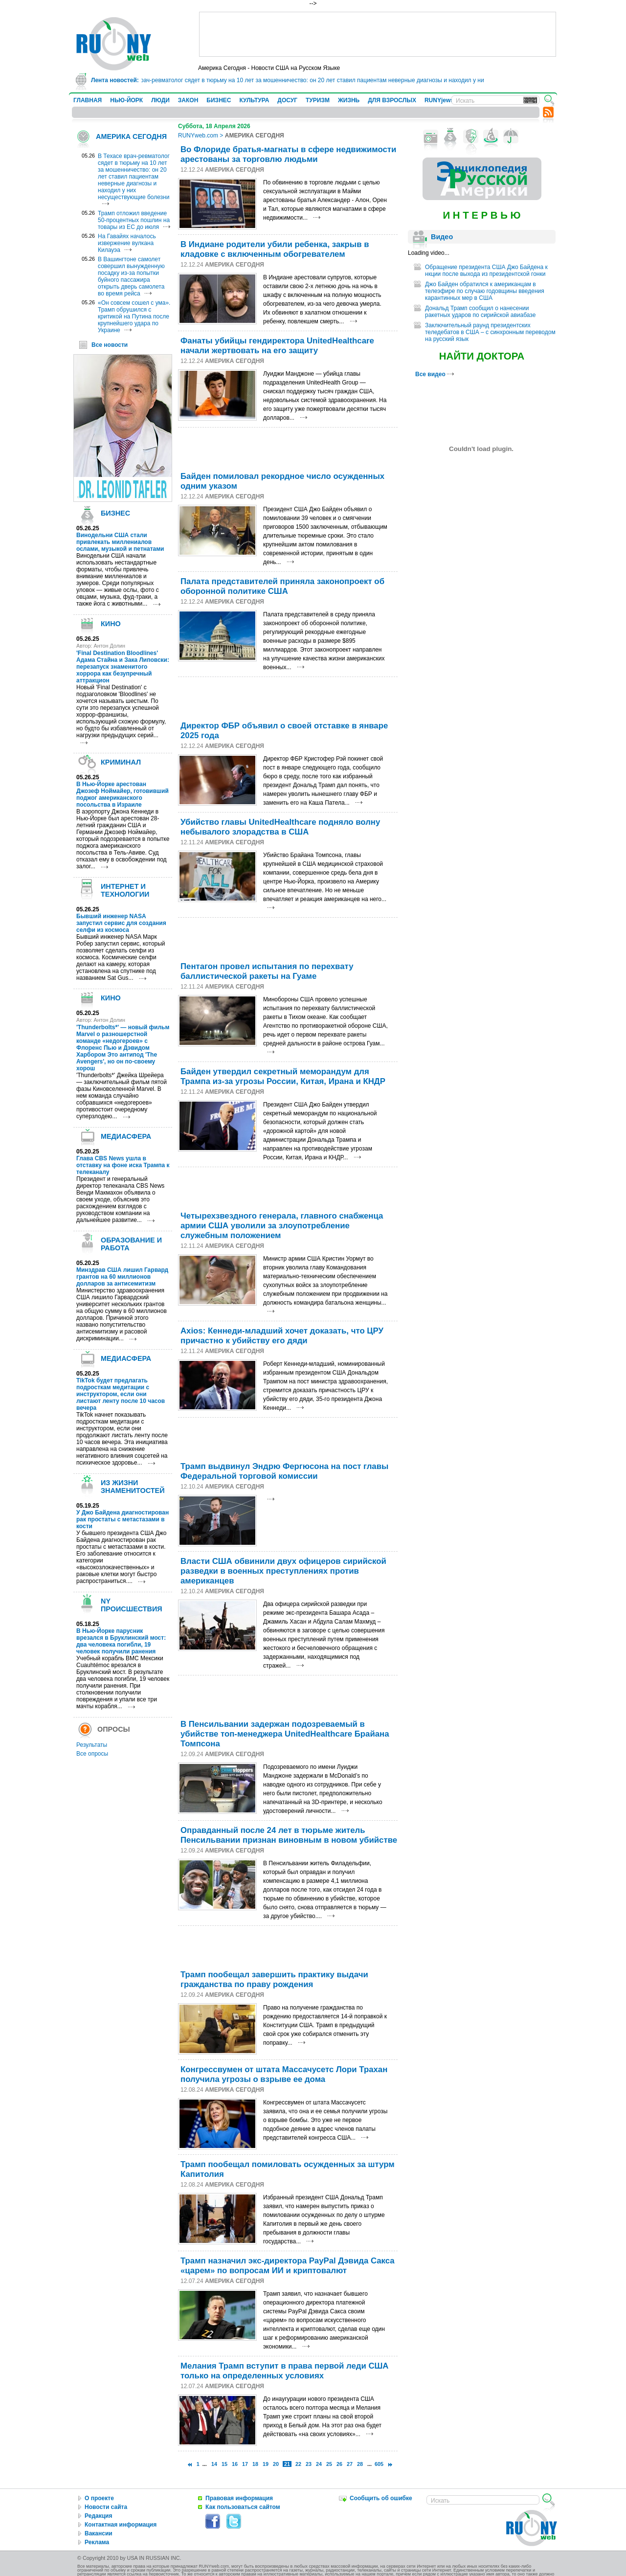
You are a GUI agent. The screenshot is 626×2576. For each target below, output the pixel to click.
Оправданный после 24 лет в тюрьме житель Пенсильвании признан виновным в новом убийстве (288, 1835)
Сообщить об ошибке (381, 2498)
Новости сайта (106, 2507)
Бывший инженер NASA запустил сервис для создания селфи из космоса (121, 923)
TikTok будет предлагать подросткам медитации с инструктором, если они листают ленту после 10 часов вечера (120, 1394)
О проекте (99, 2498)
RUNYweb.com (198, 135)
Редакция (98, 2515)
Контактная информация (120, 2524)
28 (360, 2464)
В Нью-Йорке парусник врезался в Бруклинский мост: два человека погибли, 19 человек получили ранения (121, 1641)
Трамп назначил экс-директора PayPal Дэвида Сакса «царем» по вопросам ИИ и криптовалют (287, 2265)
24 (319, 2464)
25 (329, 2464)
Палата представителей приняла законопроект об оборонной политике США (282, 586)
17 (245, 2464)
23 (309, 2464)
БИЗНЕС (218, 100)
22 (298, 2464)
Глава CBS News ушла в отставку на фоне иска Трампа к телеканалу (123, 1165)
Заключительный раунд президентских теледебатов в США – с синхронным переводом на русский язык (490, 332)
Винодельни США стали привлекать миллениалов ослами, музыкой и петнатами (120, 542)
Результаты (91, 1744)
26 (339, 2464)
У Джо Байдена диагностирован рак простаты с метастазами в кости (122, 1519)
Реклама (97, 2542)
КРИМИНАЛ (121, 762)
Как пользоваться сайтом (242, 2507)
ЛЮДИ (160, 100)
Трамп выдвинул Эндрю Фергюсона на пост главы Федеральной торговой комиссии (284, 1471)
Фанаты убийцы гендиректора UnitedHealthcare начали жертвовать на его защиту (277, 345)
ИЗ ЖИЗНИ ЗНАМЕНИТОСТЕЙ (133, 1486)
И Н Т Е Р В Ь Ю (481, 215)
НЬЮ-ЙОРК (126, 100)
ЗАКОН (188, 100)
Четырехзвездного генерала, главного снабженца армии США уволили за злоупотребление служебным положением (281, 1225)
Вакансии (98, 2533)
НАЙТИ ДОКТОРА (482, 356)
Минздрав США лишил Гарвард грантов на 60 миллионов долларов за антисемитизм (122, 1276)
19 (265, 2464)
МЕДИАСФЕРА (126, 1136)
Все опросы (92, 1753)
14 (214, 2464)
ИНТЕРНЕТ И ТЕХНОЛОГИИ (125, 890)
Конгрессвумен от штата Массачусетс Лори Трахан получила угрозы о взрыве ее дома (283, 2074)
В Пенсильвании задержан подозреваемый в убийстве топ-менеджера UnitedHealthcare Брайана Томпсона (284, 1733)
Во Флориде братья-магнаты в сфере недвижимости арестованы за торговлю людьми (288, 154)
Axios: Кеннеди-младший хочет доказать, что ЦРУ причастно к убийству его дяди (281, 1335)
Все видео (434, 374)
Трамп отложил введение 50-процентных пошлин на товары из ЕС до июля (134, 220)
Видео (442, 237)
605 (379, 2464)
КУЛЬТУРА (254, 100)
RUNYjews (439, 100)
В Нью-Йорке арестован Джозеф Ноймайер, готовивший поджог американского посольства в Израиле (122, 794)
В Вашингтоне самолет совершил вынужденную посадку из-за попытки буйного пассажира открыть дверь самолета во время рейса (131, 276)
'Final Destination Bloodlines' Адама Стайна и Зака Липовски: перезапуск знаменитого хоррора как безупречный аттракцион (122, 667)
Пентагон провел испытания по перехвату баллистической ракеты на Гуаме (266, 971)
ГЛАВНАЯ (87, 100)
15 (224, 2464)
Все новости (109, 344)
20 (276, 2464)
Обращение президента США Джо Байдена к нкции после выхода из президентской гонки (486, 270)
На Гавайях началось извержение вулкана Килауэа (127, 243)
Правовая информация (239, 2498)
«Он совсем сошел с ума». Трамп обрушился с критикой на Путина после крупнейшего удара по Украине (134, 316)
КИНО (111, 624)
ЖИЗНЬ (348, 100)
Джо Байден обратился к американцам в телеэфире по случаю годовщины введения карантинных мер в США (484, 291)
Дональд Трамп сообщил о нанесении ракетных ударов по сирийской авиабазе (480, 311)
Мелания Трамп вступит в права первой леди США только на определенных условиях (284, 2370)
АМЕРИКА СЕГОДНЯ (131, 136)
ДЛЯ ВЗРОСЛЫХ (392, 100)
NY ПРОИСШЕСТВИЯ (131, 1605)
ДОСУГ (287, 100)
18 (255, 2464)
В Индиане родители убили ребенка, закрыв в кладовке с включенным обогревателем (274, 249)
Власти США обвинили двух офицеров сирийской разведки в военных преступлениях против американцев (283, 1571)
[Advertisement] (378, 34)
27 (350, 2464)
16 (235, 2464)
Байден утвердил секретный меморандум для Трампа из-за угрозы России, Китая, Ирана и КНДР (282, 1076)
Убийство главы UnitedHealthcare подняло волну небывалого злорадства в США (280, 826)
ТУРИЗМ (318, 100)
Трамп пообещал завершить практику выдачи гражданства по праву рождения (274, 1979)
